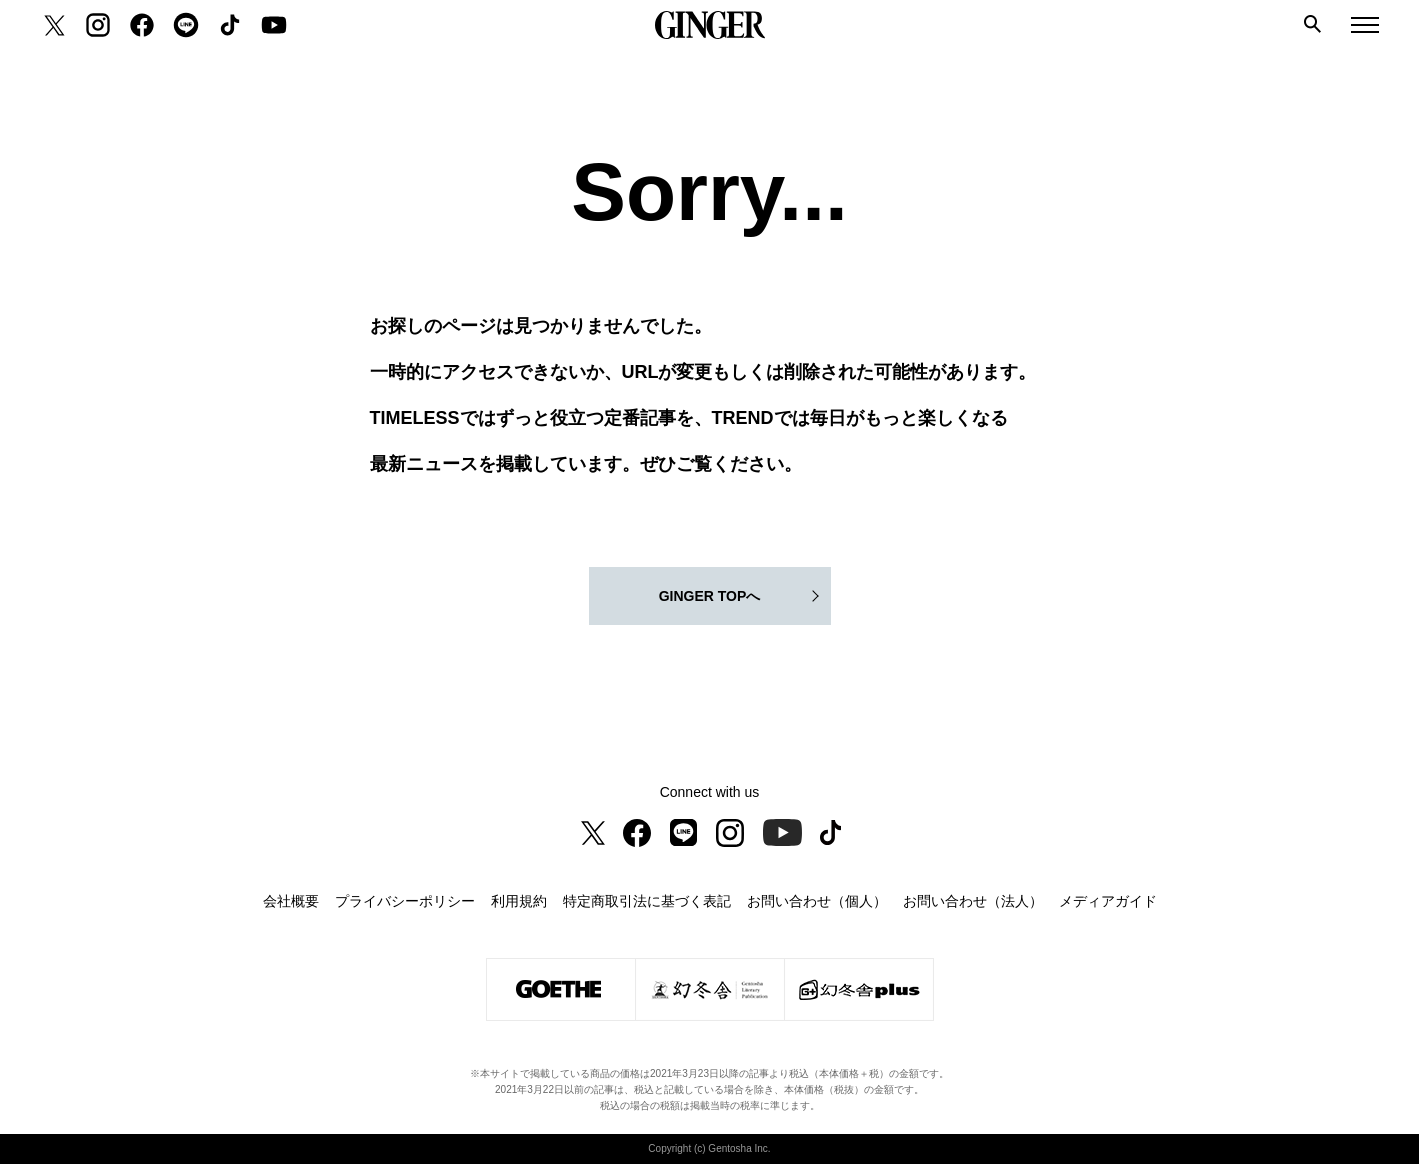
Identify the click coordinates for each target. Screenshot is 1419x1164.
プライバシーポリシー (405, 901)
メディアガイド (1108, 901)
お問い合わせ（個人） (817, 901)
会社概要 (291, 901)
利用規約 (519, 901)
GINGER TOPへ (710, 596)
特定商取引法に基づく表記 (647, 901)
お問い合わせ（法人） (973, 901)
